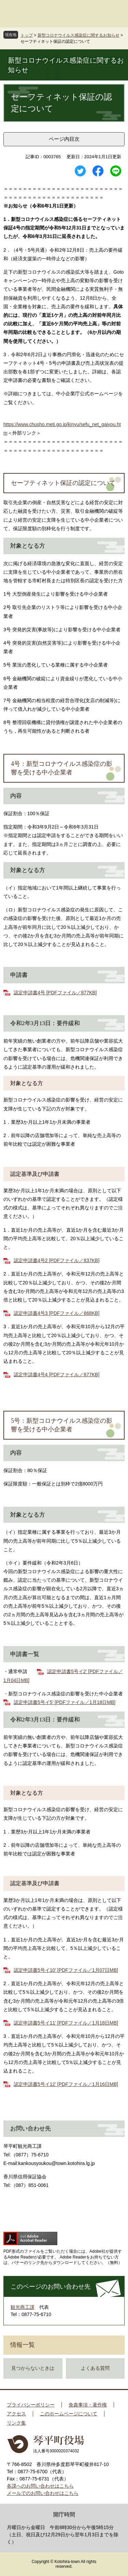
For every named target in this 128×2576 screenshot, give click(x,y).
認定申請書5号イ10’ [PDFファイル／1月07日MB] (66, 1970)
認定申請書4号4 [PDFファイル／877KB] (56, 1374)
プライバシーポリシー (31, 2404)
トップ (26, 35)
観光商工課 (22, 2307)
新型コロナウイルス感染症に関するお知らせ (78, 35)
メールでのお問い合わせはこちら (43, 2493)
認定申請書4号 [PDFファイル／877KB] (55, 992)
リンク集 (16, 2423)
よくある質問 (95, 2368)
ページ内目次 (64, 139)
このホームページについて (68, 2413)
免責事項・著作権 (88, 2404)
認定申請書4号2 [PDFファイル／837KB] (56, 1260)
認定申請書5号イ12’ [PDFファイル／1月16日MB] (66, 2084)
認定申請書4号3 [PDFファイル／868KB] (56, 1313)
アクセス (16, 2413)
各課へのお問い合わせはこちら (40, 2486)
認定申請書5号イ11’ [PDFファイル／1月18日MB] (66, 2023)
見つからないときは (32, 2368)
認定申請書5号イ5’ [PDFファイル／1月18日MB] (64, 1702)
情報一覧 (22, 2344)
